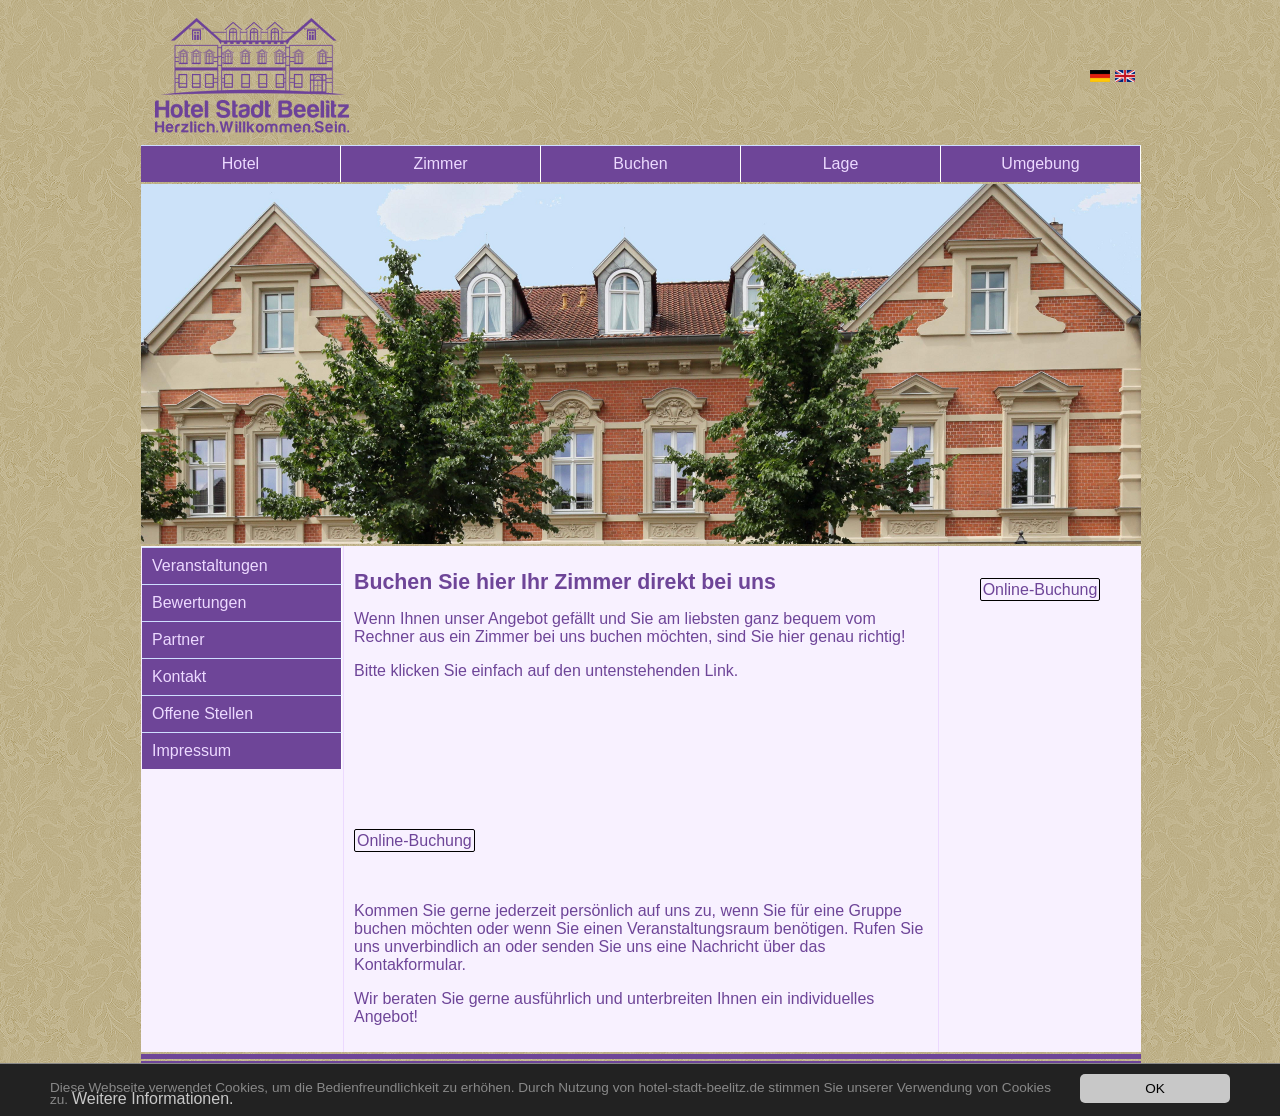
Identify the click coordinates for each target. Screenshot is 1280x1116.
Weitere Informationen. (153, 1098)
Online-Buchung (414, 840)
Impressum (191, 750)
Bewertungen (199, 602)
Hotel (240, 163)
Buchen (640, 163)
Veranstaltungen (210, 565)
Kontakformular (408, 964)
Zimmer (440, 163)
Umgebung (1040, 163)
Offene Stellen (202, 713)
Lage (841, 163)
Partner (178, 639)
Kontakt (179, 676)
